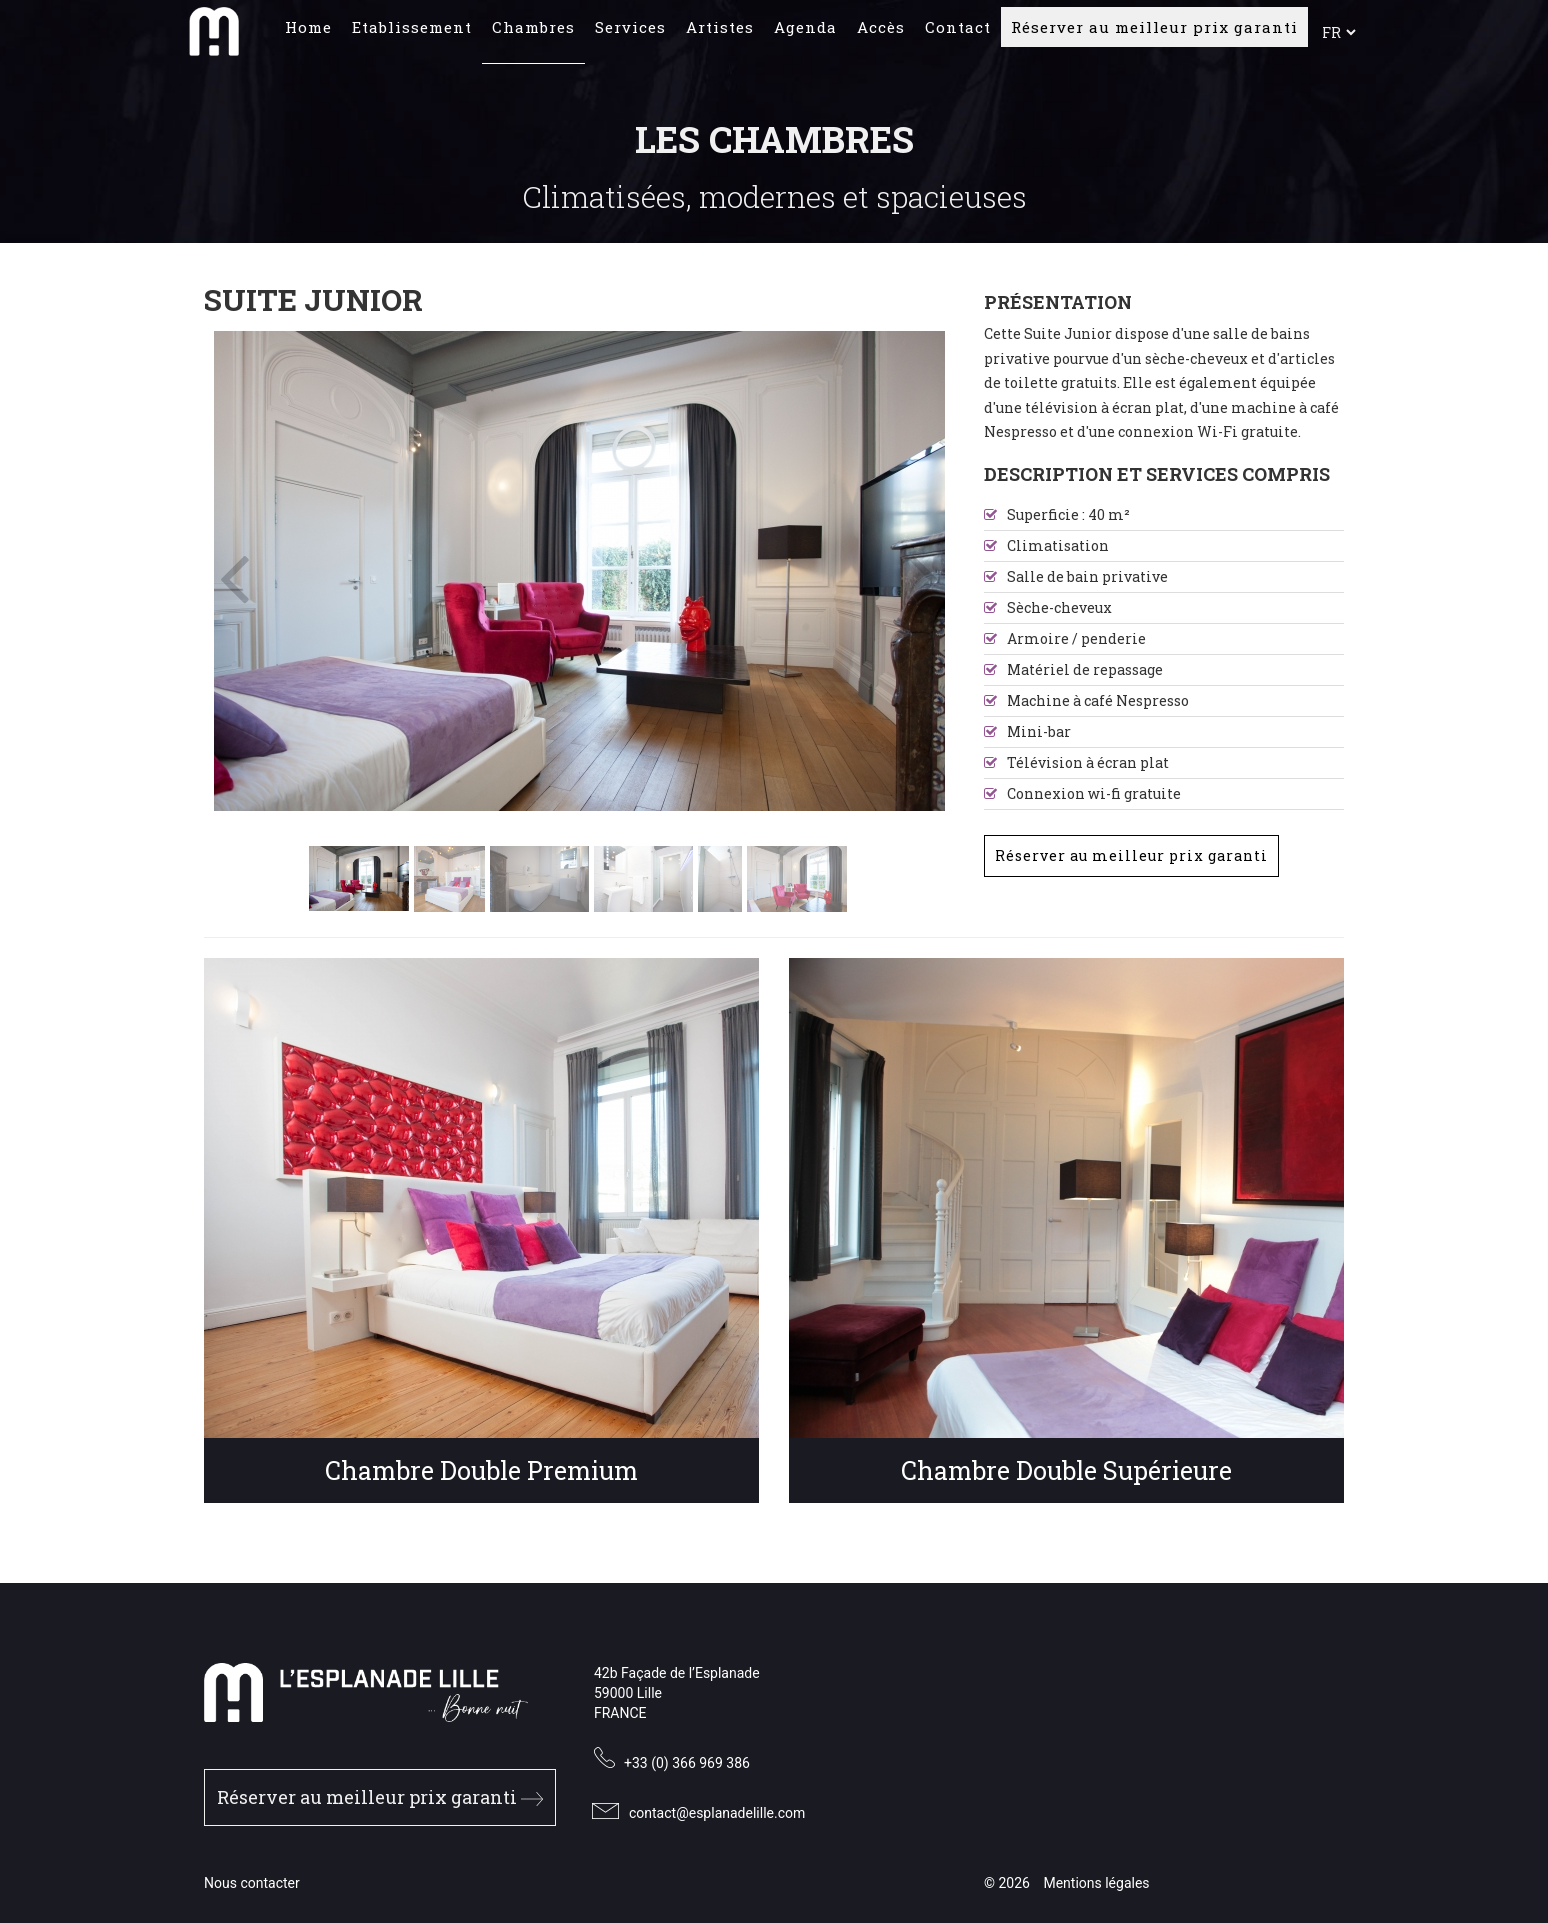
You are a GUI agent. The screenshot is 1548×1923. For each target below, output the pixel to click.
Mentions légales (1096, 1883)
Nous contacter (252, 1883)
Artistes (720, 35)
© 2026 (1007, 1883)
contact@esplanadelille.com (717, 1813)
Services (630, 35)
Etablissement (412, 35)
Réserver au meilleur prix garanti (1154, 35)
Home (308, 35)
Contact (958, 35)
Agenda (805, 35)
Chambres (533, 35)
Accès (881, 35)
